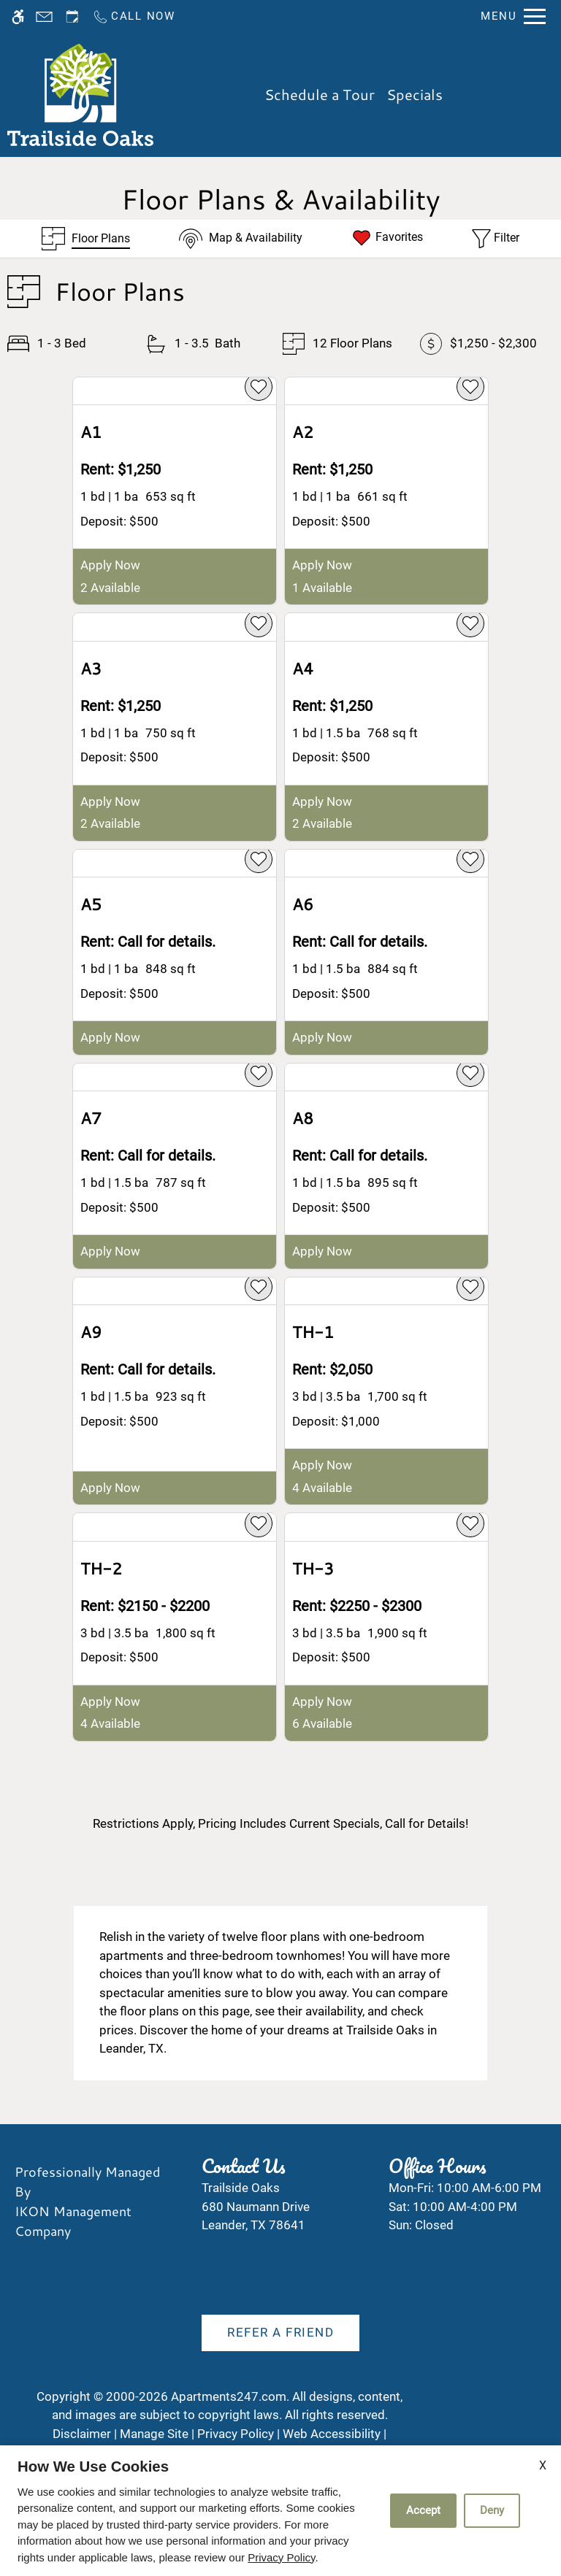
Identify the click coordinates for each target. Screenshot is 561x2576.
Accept (423, 2510)
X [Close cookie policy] (542, 2465)
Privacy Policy (281, 2557)
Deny (492, 2510)
